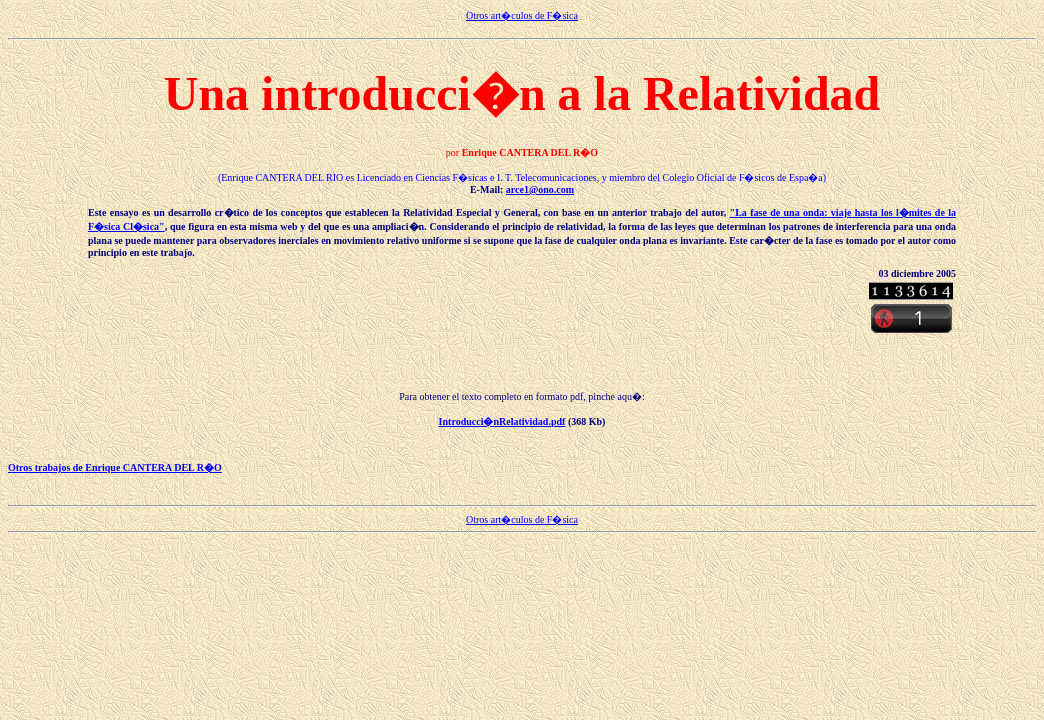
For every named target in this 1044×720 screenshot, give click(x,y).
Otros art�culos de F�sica (522, 15)
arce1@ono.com (540, 189)
